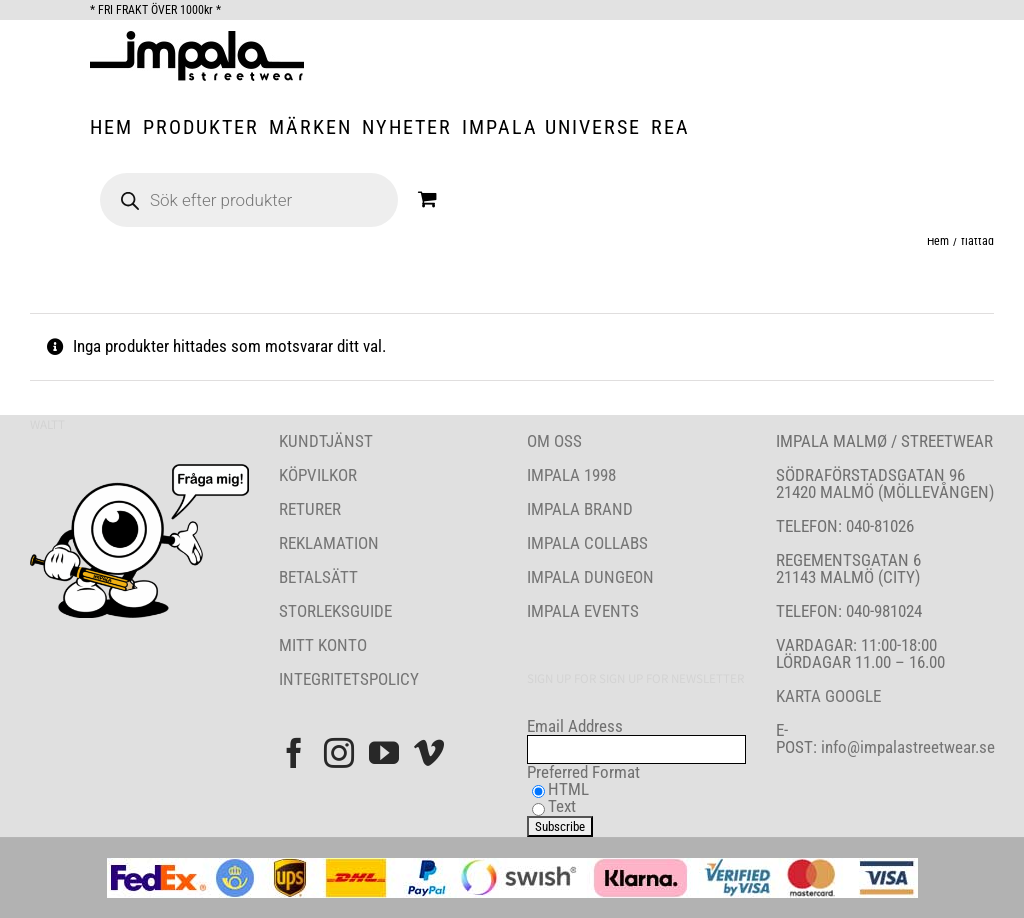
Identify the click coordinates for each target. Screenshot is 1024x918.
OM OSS (554, 441)
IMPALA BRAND (580, 509)
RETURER (310, 509)
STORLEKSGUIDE (335, 611)
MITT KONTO (323, 645)
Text (562, 806)
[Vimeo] (429, 753)
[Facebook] (294, 753)
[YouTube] (384, 753)
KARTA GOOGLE (828, 696)
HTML (568, 789)
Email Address (575, 726)
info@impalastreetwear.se (906, 747)
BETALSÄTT (318, 577)
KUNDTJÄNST (326, 441)
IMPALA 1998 (571, 475)
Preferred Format (583, 772)
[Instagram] (339, 753)
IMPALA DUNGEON (590, 577)
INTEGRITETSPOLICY (349, 679)
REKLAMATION (329, 543)
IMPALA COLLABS (587, 543)
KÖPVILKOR (318, 475)
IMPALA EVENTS (583, 611)
